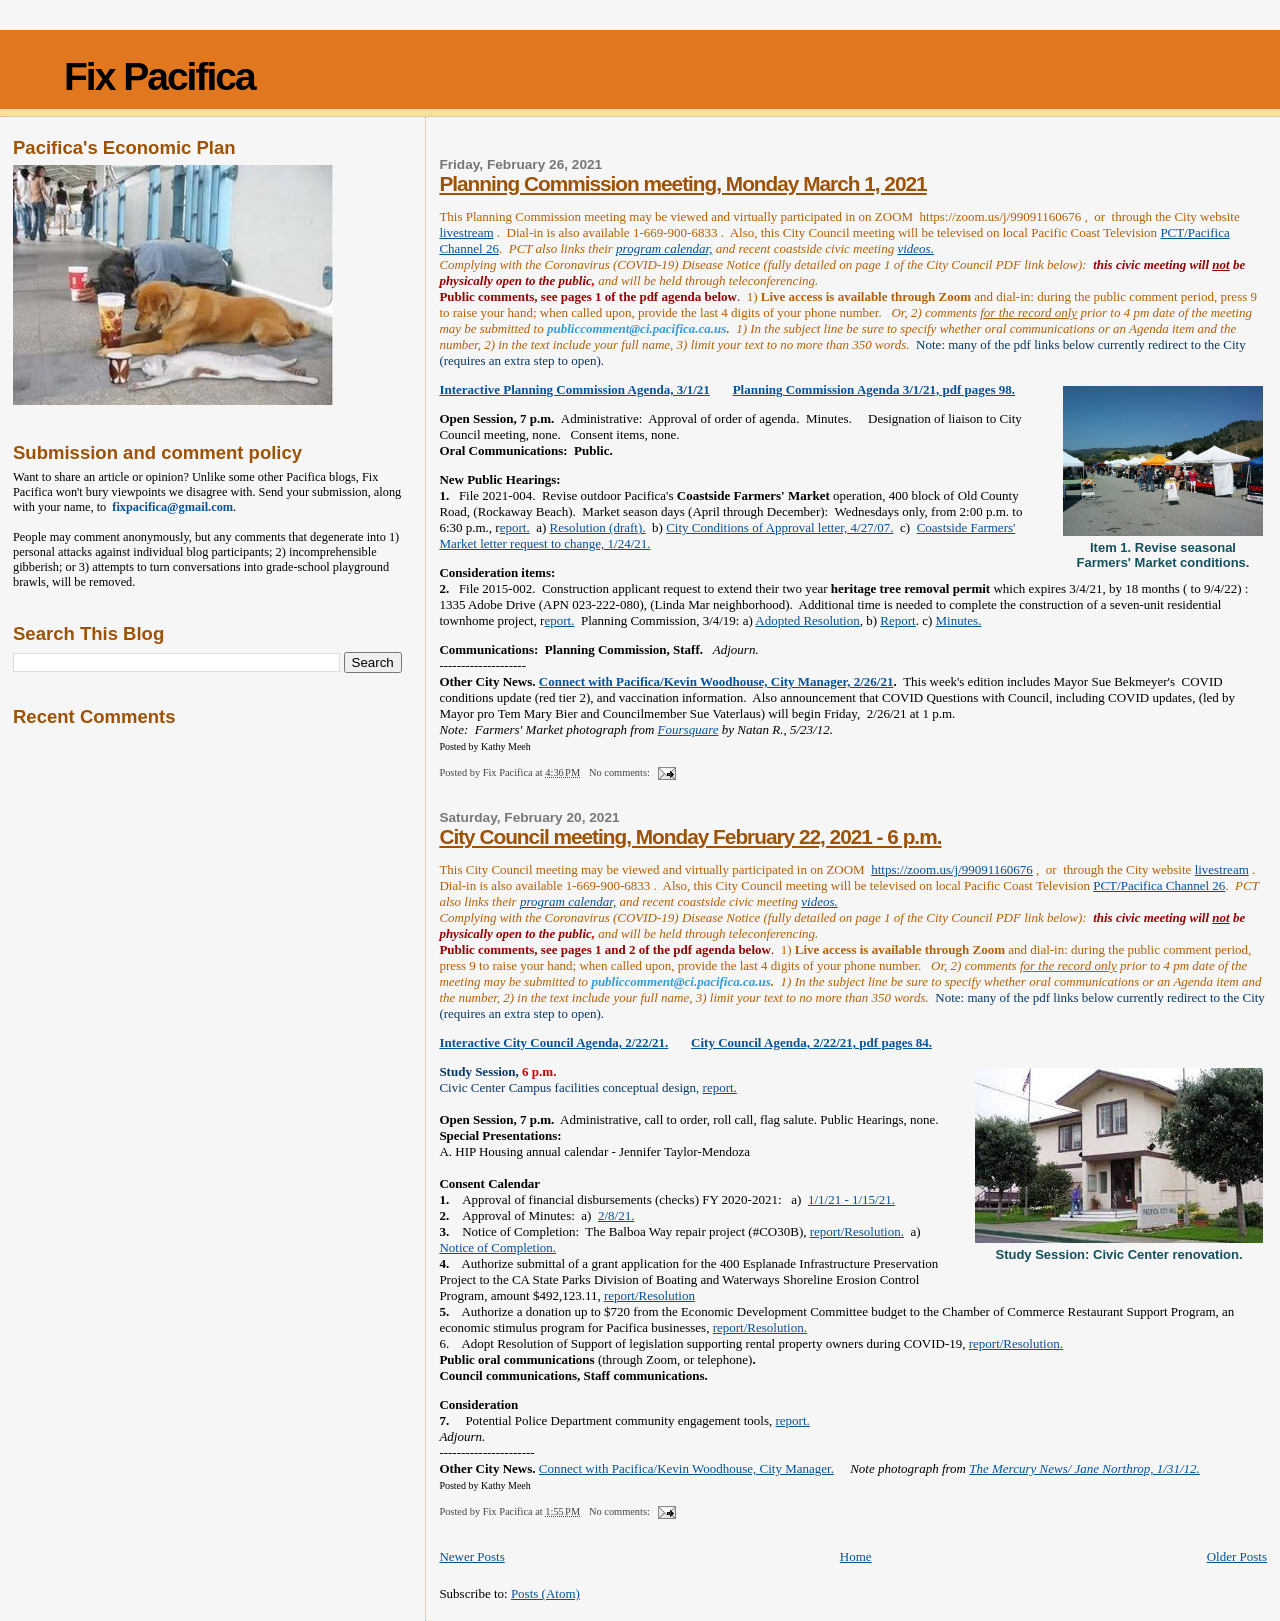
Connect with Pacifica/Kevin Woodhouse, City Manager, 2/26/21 (716, 681)
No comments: (621, 772)
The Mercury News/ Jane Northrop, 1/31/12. (1084, 1468)
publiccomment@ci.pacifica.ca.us (636, 328)
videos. (915, 248)
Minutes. (959, 620)
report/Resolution (649, 1295)
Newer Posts (471, 1556)
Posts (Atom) (545, 1593)
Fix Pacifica (159, 76)
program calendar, (664, 248)
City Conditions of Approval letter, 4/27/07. (779, 527)
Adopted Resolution (807, 620)
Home (856, 1556)
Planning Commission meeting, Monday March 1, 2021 (682, 183)
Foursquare (688, 729)
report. (720, 1087)
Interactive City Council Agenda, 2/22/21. (553, 1042)
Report (897, 620)
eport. (515, 527)
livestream (466, 232)
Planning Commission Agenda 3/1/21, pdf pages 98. (874, 389)
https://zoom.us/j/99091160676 (952, 869)
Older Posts (1237, 1556)
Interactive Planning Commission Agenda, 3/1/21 (574, 389)
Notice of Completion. (497, 1247)
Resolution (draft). (598, 527)
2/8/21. (616, 1215)
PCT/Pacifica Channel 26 (1159, 885)
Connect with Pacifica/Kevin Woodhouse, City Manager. (686, 1468)
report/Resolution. (857, 1231)
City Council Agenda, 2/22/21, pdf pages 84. (811, 1042)
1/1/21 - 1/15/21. (851, 1199)
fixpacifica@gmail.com (169, 507)
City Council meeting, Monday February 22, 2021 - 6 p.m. (690, 836)
